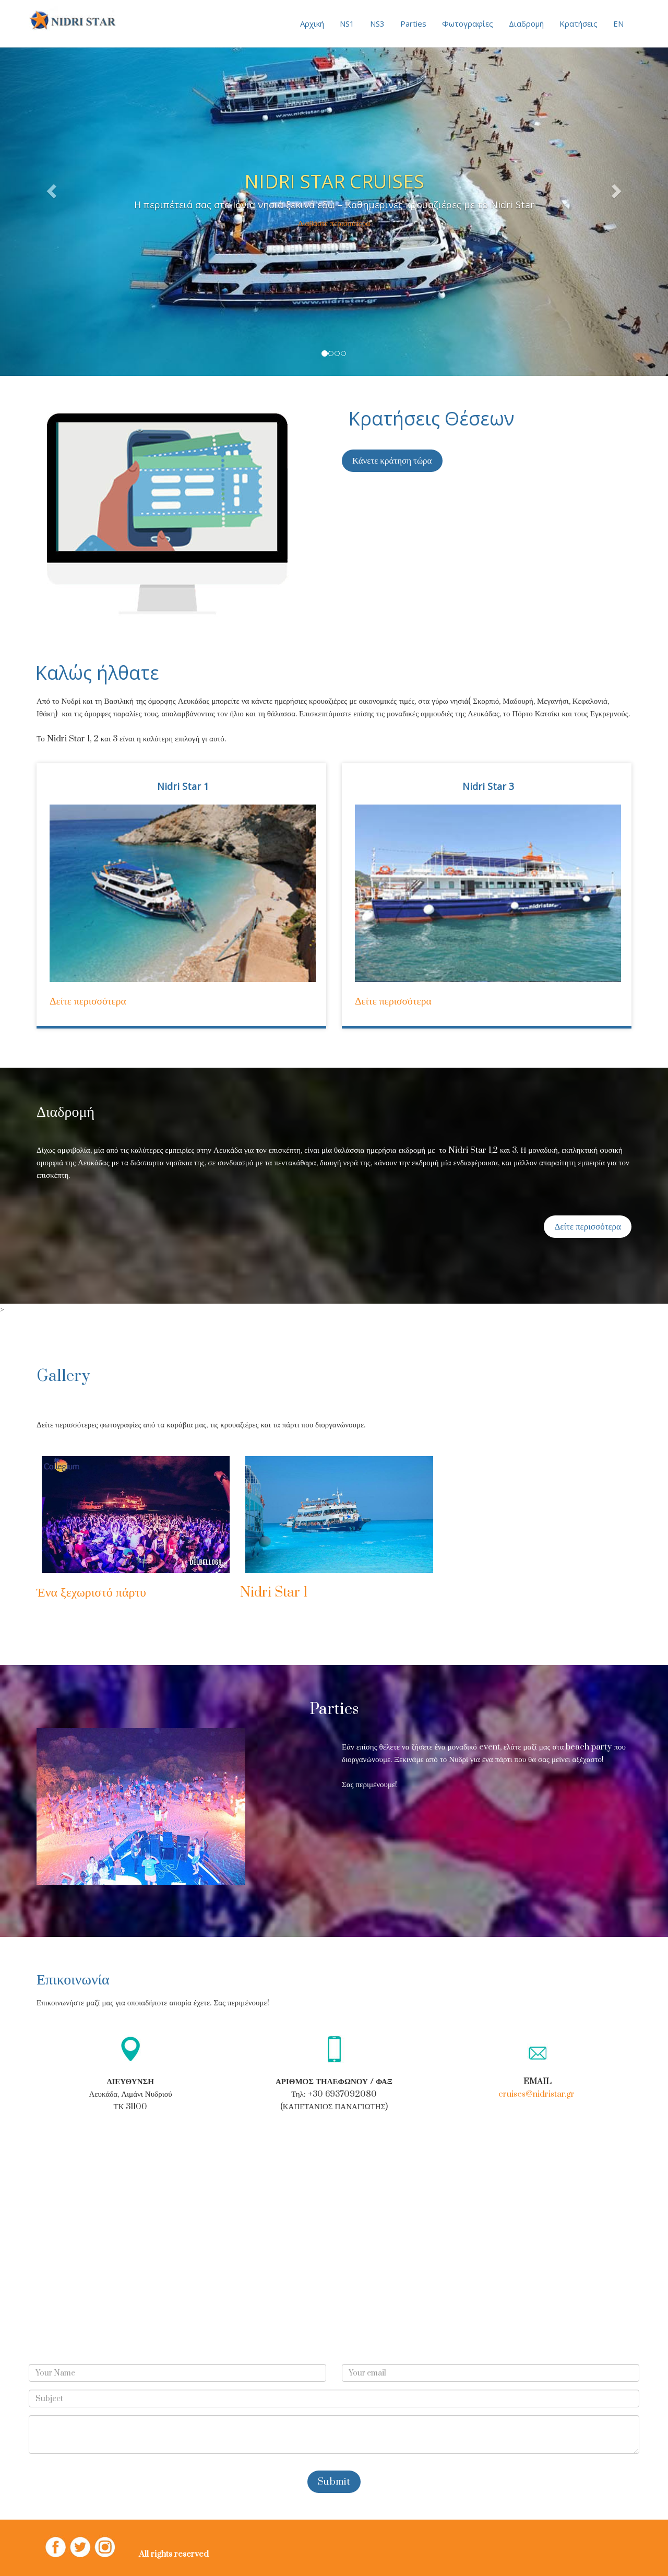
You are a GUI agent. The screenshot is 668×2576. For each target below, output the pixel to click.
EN (618, 23)
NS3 (377, 23)
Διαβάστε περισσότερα (334, 223)
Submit (334, 2482)
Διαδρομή (526, 23)
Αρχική (312, 23)
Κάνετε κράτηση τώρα (392, 461)
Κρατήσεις (578, 23)
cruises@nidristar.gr (536, 2094)
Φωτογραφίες (467, 23)
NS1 (347, 23)
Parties (413, 23)
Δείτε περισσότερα (88, 1001)
